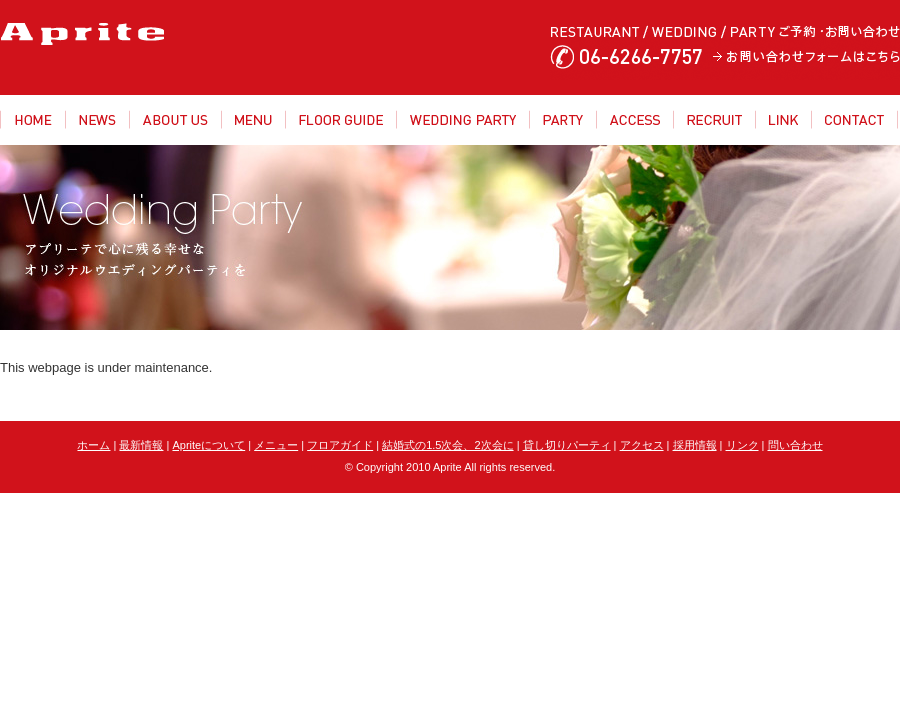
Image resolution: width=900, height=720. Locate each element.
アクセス (642, 445)
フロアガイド (340, 445)
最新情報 (141, 445)
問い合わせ (795, 445)
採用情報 (695, 445)
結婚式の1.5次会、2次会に (447, 445)
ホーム (93, 445)
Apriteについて (208, 445)
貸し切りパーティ (567, 445)
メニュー (276, 445)
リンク (742, 445)
